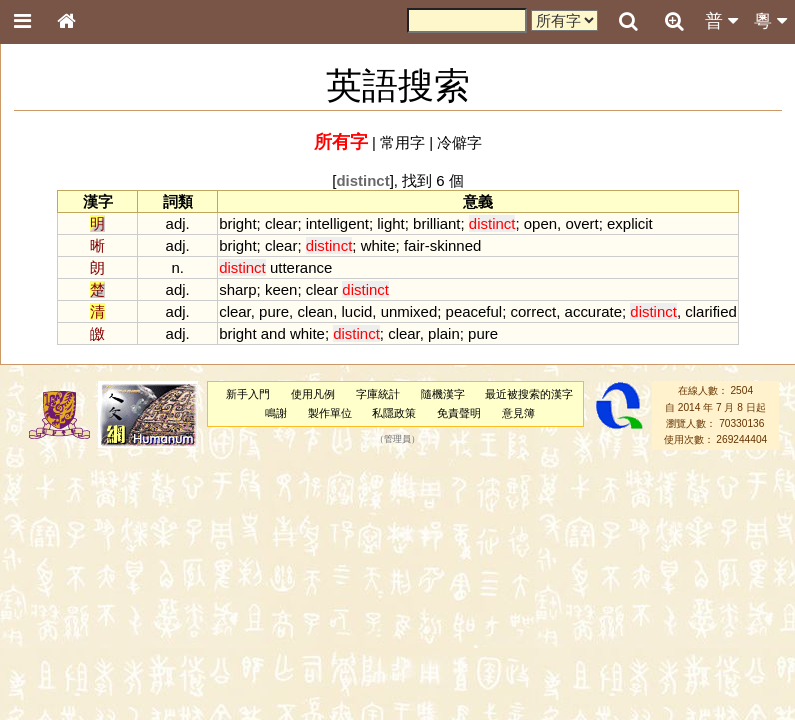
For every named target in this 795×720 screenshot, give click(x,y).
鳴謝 (276, 413)
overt (581, 223)
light (390, 223)
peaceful (474, 311)
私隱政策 (394, 413)
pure (274, 311)
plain (444, 333)
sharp (237, 289)
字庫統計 (378, 394)
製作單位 (330, 413)
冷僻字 (459, 142)
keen (281, 289)
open (540, 223)
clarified (711, 311)
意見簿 (518, 413)
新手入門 (248, 394)
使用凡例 (313, 394)
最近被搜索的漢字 (529, 394)
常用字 (402, 142)
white (378, 245)
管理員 (397, 440)
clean (315, 311)
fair (414, 245)
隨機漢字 (443, 394)
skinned (456, 245)
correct (534, 311)
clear (281, 223)
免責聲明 (459, 413)
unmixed (409, 311)
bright (237, 223)
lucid (357, 311)
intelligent (337, 223)
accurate (593, 311)
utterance (301, 267)
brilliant (436, 223)
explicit (630, 223)
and (273, 333)
